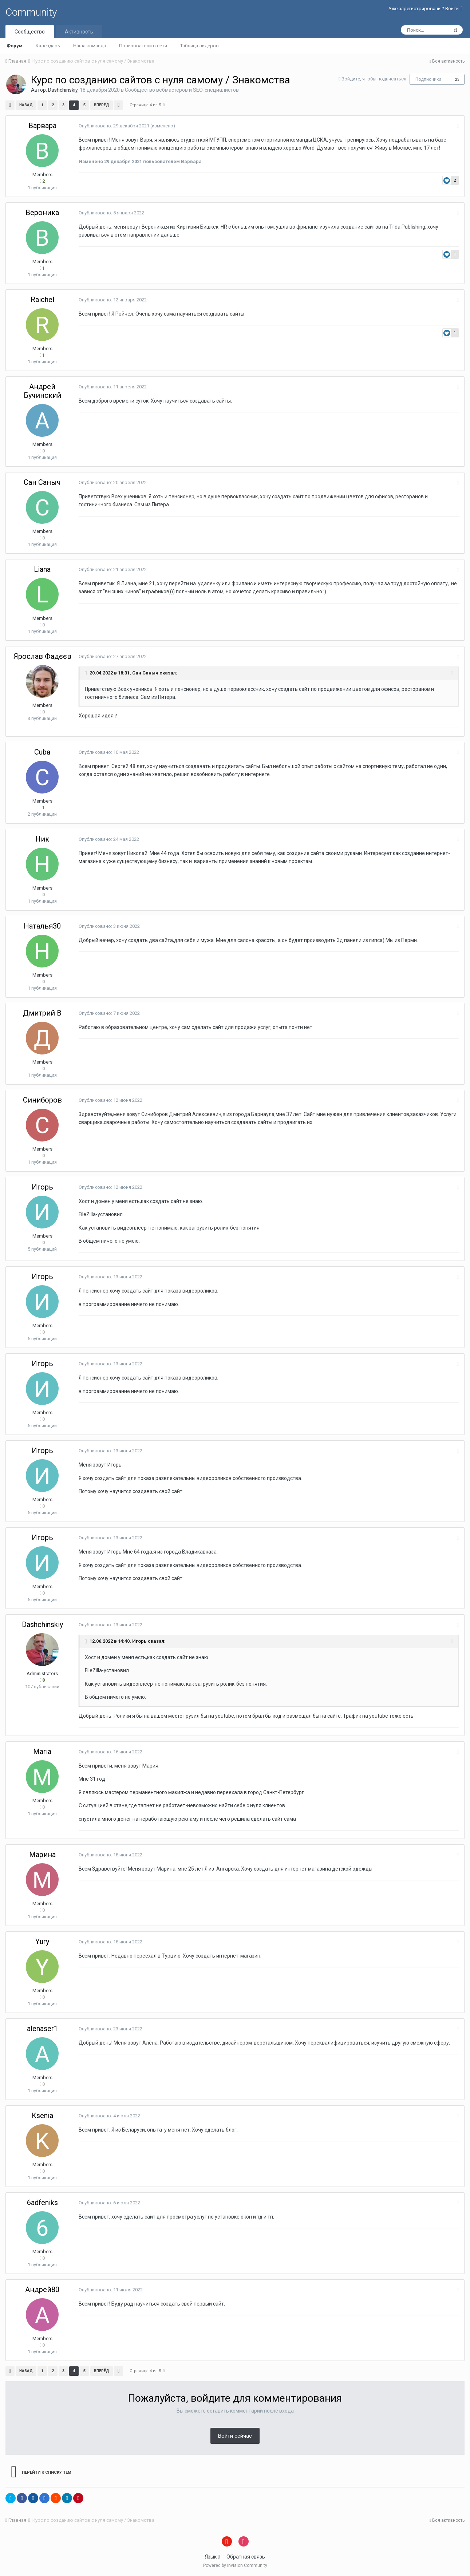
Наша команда (89, 45)
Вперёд (101, 105)
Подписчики (428, 79)
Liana (42, 569)
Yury (42, 1941)
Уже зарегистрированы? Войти (425, 8)
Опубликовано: (114, 125)
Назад (26, 105)
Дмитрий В (42, 1013)
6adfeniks (42, 2202)
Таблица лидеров (199, 45)
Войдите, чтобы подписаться (373, 79)
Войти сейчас (235, 2436)
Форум (15, 45)
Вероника (42, 212)
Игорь (42, 1187)
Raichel (42, 299)
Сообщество (30, 32)
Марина (42, 1854)
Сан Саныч (42, 482)
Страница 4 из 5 (147, 105)
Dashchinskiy (63, 90)
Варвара (42, 125)
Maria (42, 1751)
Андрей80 (42, 2289)
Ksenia (42, 2115)
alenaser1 (42, 2028)
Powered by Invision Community (235, 2565)
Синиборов (42, 1100)
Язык (212, 2557)
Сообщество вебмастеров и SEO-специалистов (182, 90)
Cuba (42, 752)
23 (457, 80)
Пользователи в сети (143, 45)
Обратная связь (245, 2557)
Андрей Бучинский (42, 391)
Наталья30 (42, 926)
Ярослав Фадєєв (42, 656)
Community (31, 12)
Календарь (48, 45)
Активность (79, 32)
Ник (42, 839)
